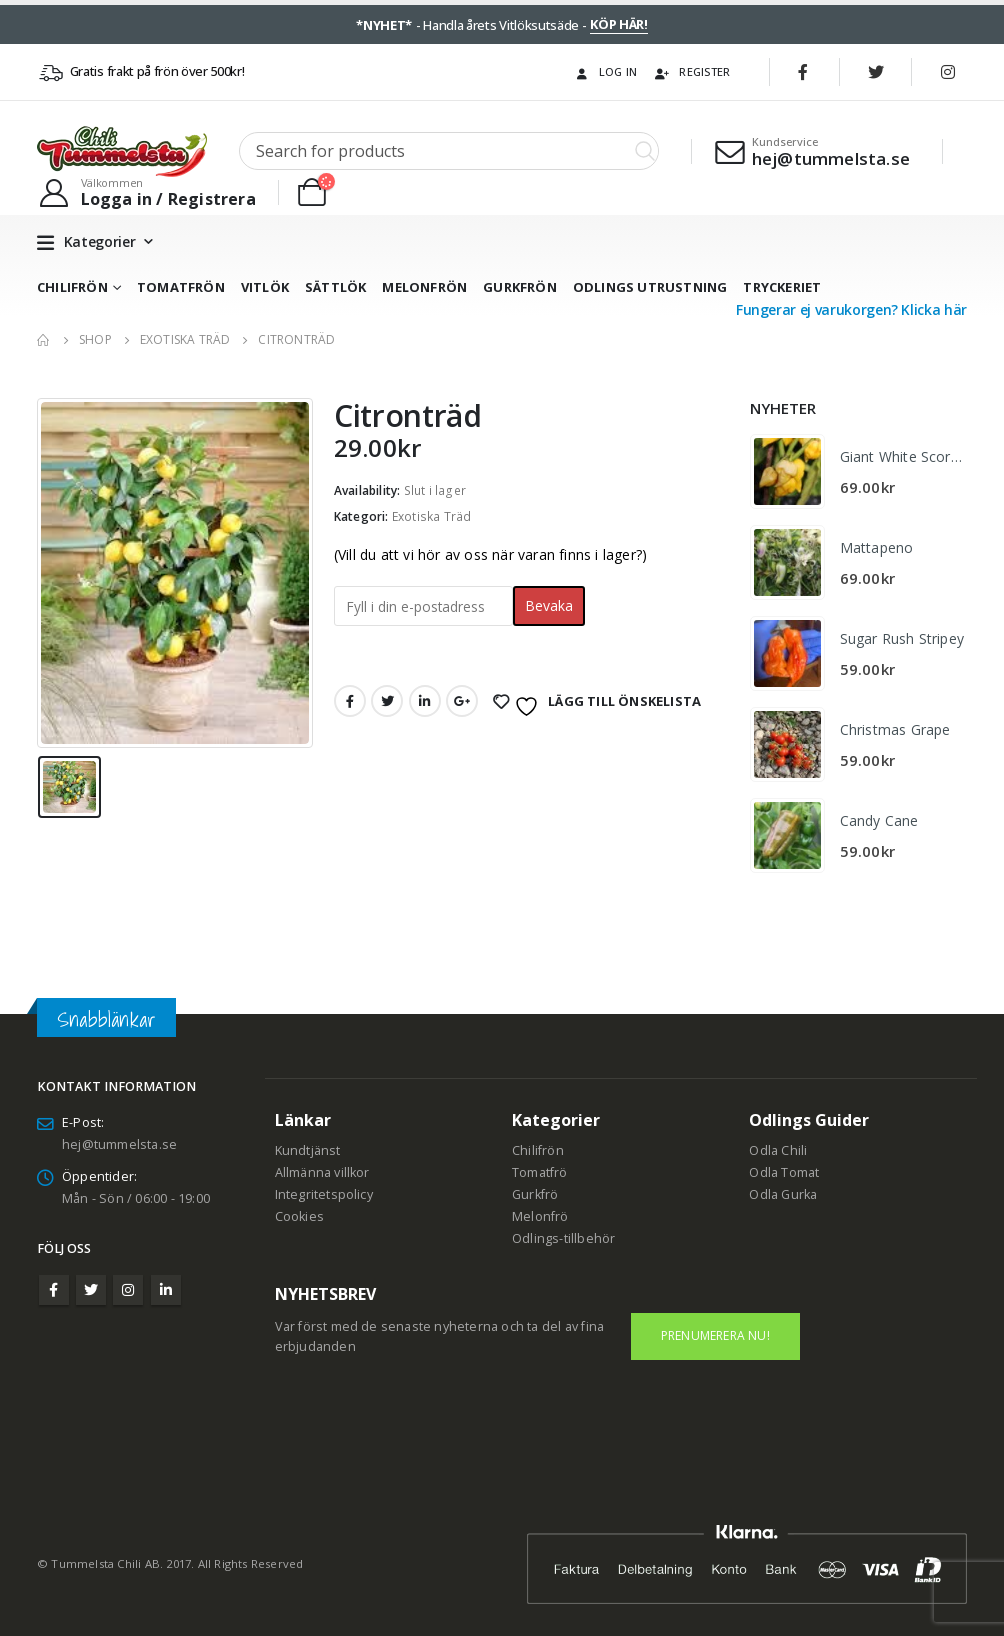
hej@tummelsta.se (119, 1144)
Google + (462, 701)
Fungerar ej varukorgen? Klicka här (851, 309)
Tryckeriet (782, 287)
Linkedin (166, 1290)
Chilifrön (72, 287)
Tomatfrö (540, 1172)
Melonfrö (540, 1216)
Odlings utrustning (650, 287)
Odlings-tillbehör (563, 1238)
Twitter (387, 701)
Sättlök (335, 287)
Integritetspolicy (324, 1194)
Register (691, 71)
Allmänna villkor (322, 1172)
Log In (605, 71)
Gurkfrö (535, 1194)
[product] (787, 471)
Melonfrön (424, 287)
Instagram (128, 1290)
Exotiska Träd (432, 516)
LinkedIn (425, 701)
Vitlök (265, 287)
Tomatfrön (181, 287)
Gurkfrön (520, 287)
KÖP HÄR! (618, 24)
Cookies (299, 1216)
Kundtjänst (308, 1150)
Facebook (350, 701)
